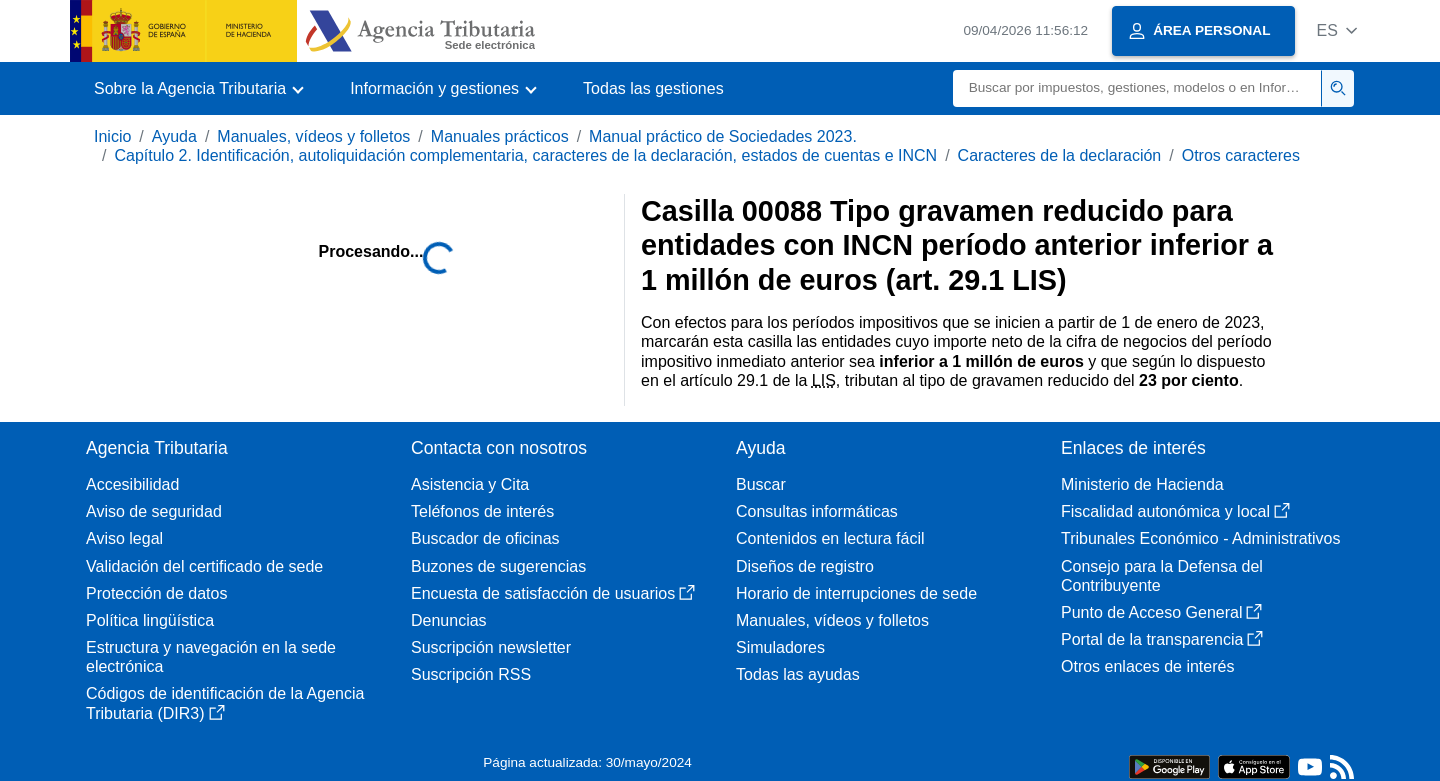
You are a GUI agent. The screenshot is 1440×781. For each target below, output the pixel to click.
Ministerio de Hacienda (1142, 484)
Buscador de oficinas (485, 538)
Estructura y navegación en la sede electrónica (211, 657)
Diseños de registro (805, 566)
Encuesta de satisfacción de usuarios (553, 593)
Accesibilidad (132, 484)
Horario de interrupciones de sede (856, 593)
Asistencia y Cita (470, 484)
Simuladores (780, 647)
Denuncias (449, 620)
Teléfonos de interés (482, 511)
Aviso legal (124, 538)
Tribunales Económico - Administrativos (1201, 538)
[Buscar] (1137, 88)
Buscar (761, 484)
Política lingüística (150, 620)
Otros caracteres (1241, 155)
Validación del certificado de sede (204, 566)
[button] (1336, 30)
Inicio (112, 136)
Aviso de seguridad (154, 511)
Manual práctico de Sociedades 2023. (723, 136)
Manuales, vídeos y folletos (313, 136)
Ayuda (174, 136)
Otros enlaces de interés (1147, 666)
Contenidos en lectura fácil (830, 538)
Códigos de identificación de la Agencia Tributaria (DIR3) (225, 703)
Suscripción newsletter (491, 647)
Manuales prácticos (500, 136)
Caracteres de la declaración (1060, 155)
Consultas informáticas (817, 511)
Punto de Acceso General (1161, 612)
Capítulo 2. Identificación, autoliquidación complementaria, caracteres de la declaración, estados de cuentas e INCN (525, 155)
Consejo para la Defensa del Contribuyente (1162, 576)
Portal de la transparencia (1162, 639)
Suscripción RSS (471, 674)
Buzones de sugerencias (498, 566)
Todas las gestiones (653, 88)
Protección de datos (156, 593)
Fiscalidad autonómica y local (1175, 511)
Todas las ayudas (798, 674)
